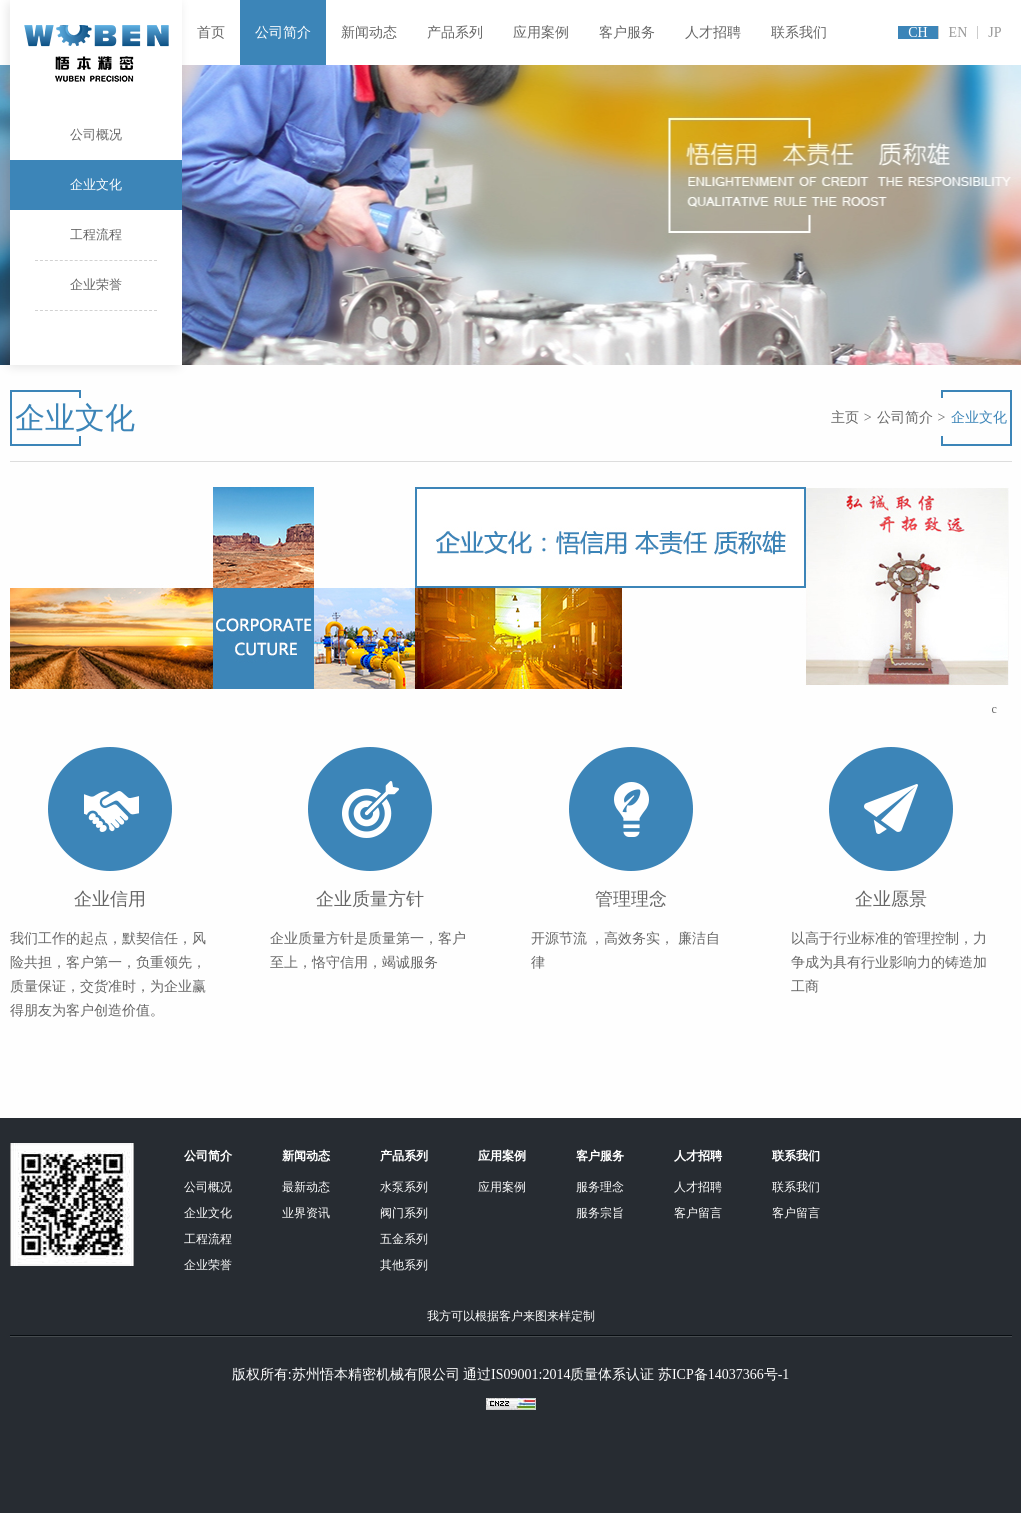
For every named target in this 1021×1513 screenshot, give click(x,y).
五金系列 (404, 1239)
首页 (211, 32)
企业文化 (96, 184)
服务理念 (600, 1187)
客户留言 (698, 1213)
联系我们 (799, 32)
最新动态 (306, 1187)
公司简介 (283, 32)
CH (917, 32)
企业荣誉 (96, 294)
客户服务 (627, 32)
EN (958, 32)
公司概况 (96, 144)
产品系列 (455, 32)
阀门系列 (404, 1213)
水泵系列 (404, 1187)
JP (994, 32)
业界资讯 (306, 1213)
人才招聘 (713, 32)
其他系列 (404, 1265)
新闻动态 (369, 32)
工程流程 (96, 244)
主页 (845, 417)
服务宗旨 (600, 1213)
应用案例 (541, 32)
